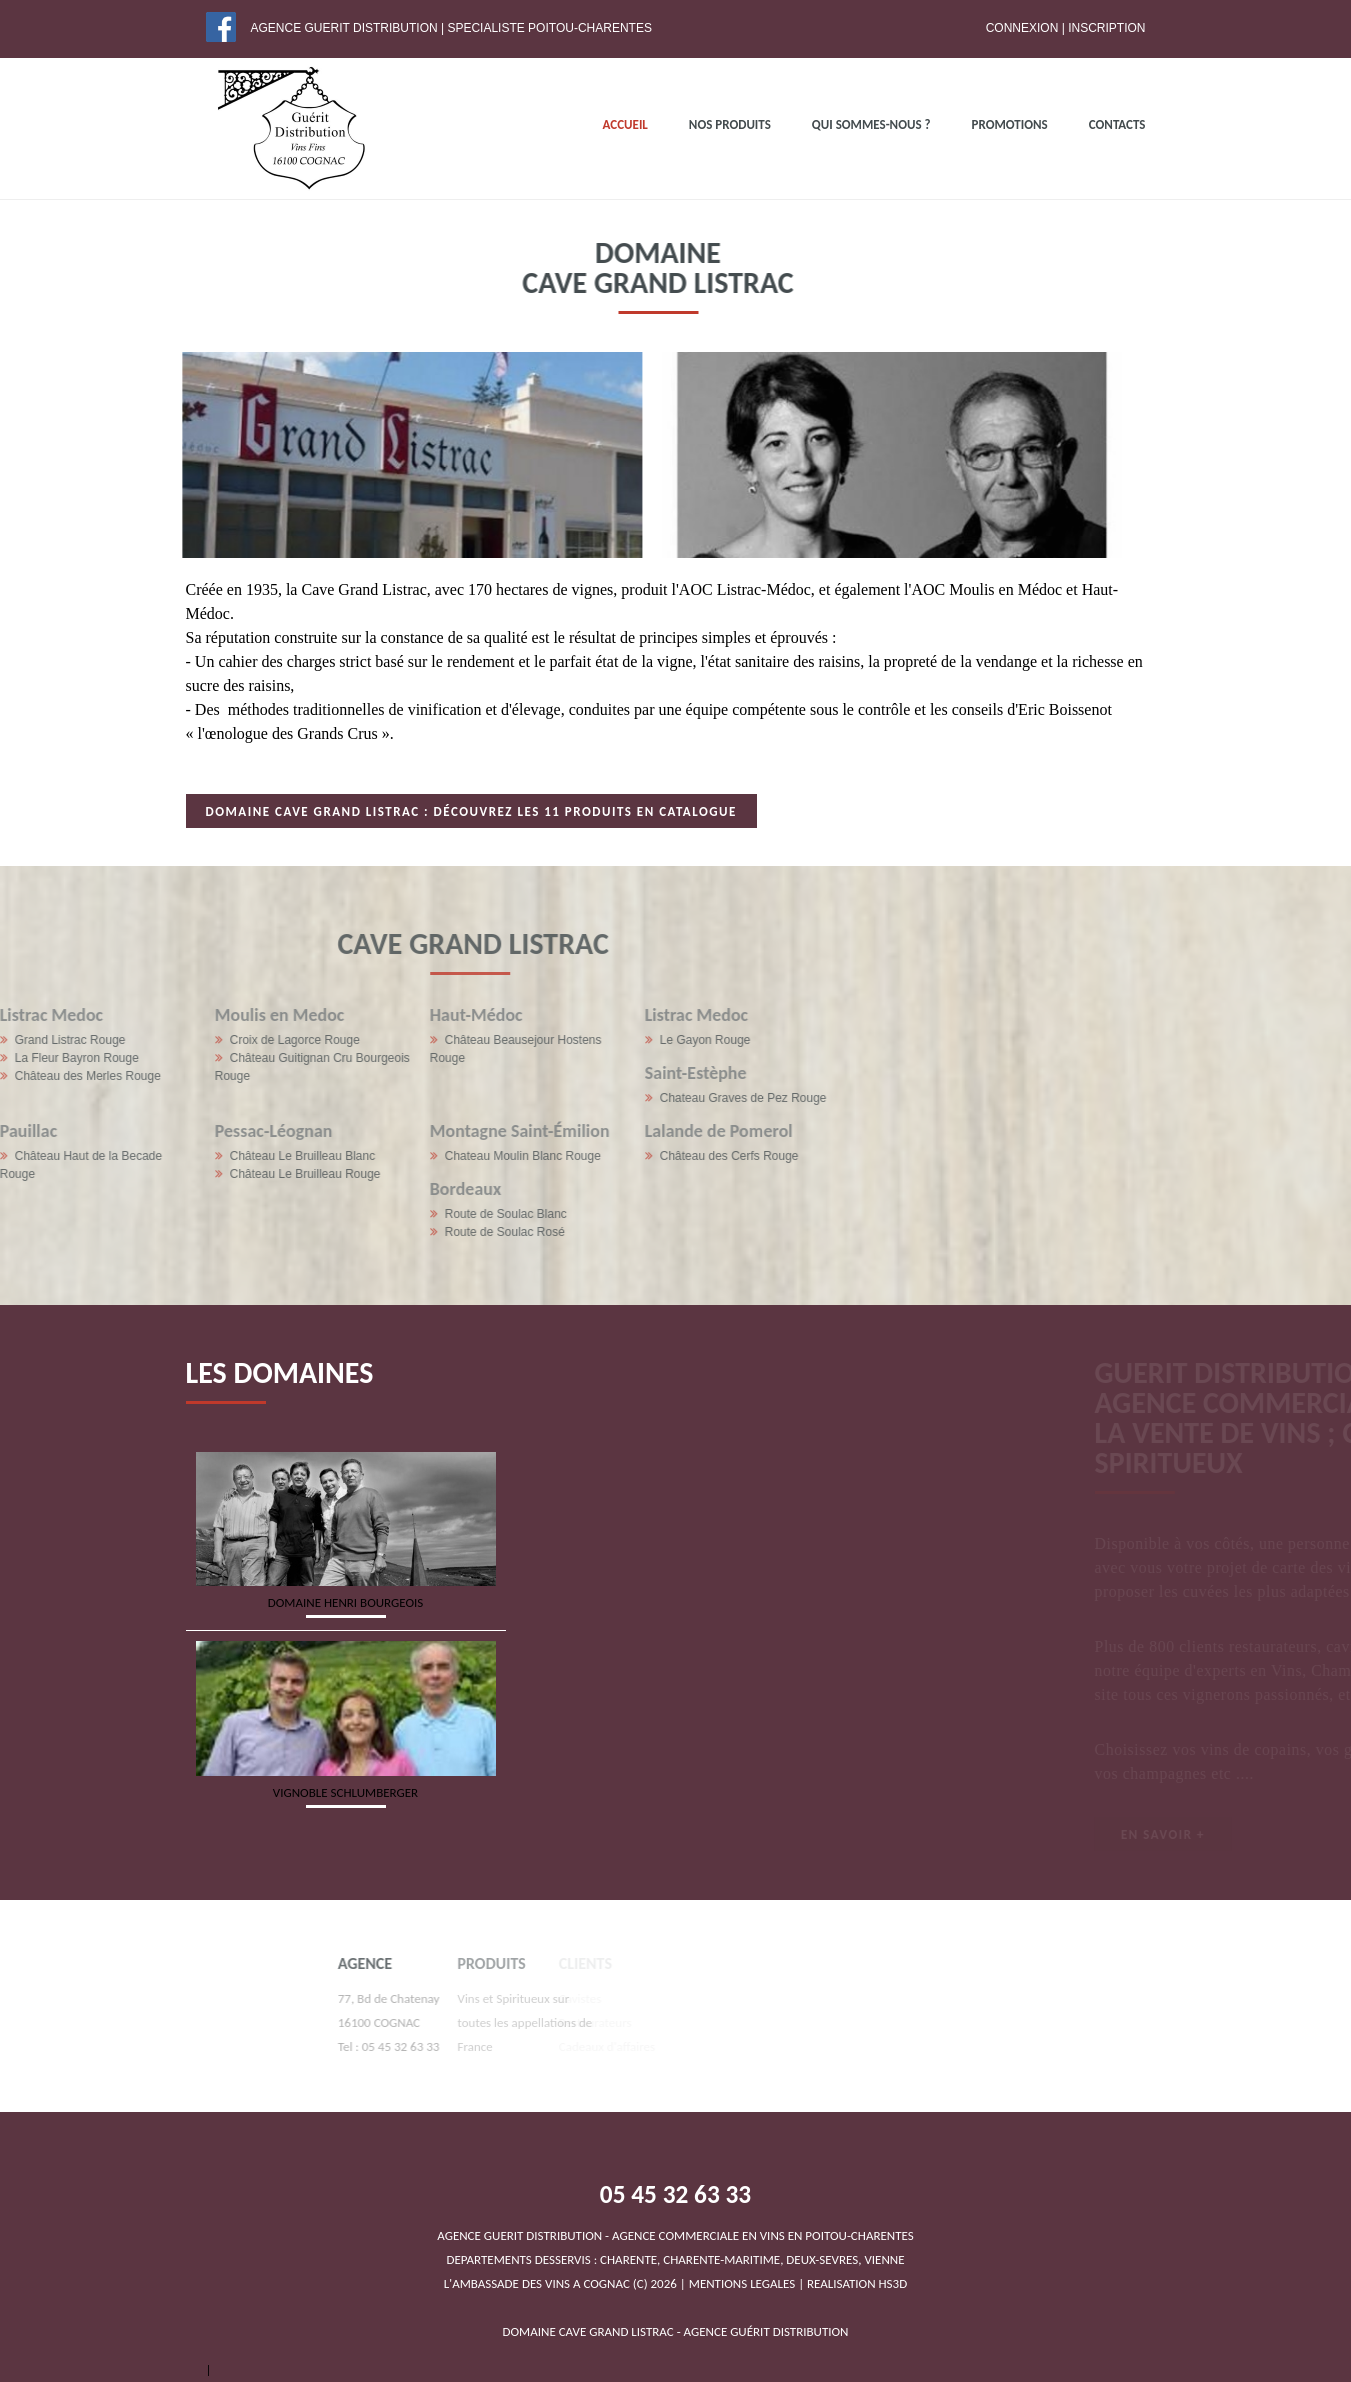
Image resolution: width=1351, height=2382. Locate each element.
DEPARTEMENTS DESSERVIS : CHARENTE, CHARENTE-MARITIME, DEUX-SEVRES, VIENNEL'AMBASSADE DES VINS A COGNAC (675, 2259)
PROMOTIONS (1010, 124)
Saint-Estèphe (392, 1073)
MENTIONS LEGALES (742, 2283)
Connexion (1022, 28)
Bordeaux (161, 1189)
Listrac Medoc (392, 1015)
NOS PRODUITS (730, 124)
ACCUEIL (625, 124)
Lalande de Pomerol (415, 1131)
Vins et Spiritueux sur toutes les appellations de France (462, 2022)
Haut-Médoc (172, 1015)
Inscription (1106, 28)
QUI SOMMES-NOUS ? (871, 124)
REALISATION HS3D (857, 2283)
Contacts (1117, 124)
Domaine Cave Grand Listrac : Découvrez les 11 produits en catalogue (471, 811)
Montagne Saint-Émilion (216, 1131)
